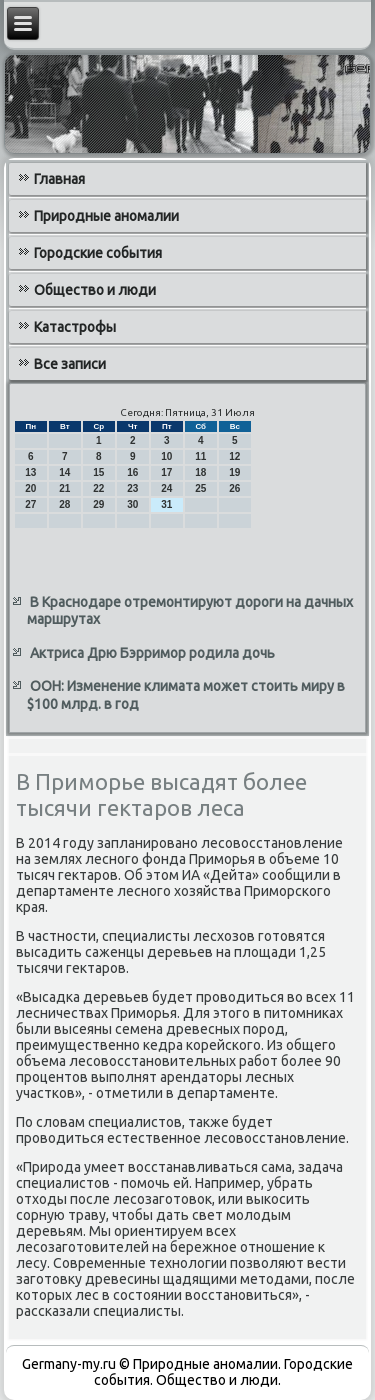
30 (132, 504)
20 (30, 488)
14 (64, 472)
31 (166, 504)
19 (234, 472)
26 (234, 488)
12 (234, 456)
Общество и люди (95, 290)
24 (166, 488)
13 (30, 472)
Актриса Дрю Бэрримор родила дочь (152, 653)
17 (166, 472)
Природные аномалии (106, 216)
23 (132, 488)
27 (30, 504)
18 (200, 472)
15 (98, 472)
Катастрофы (75, 327)
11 (200, 456)
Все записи (70, 364)
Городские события (98, 253)
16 (132, 472)
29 (98, 504)
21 (64, 488)
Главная (59, 179)
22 (98, 488)
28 (64, 504)
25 (200, 488)
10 (166, 456)
